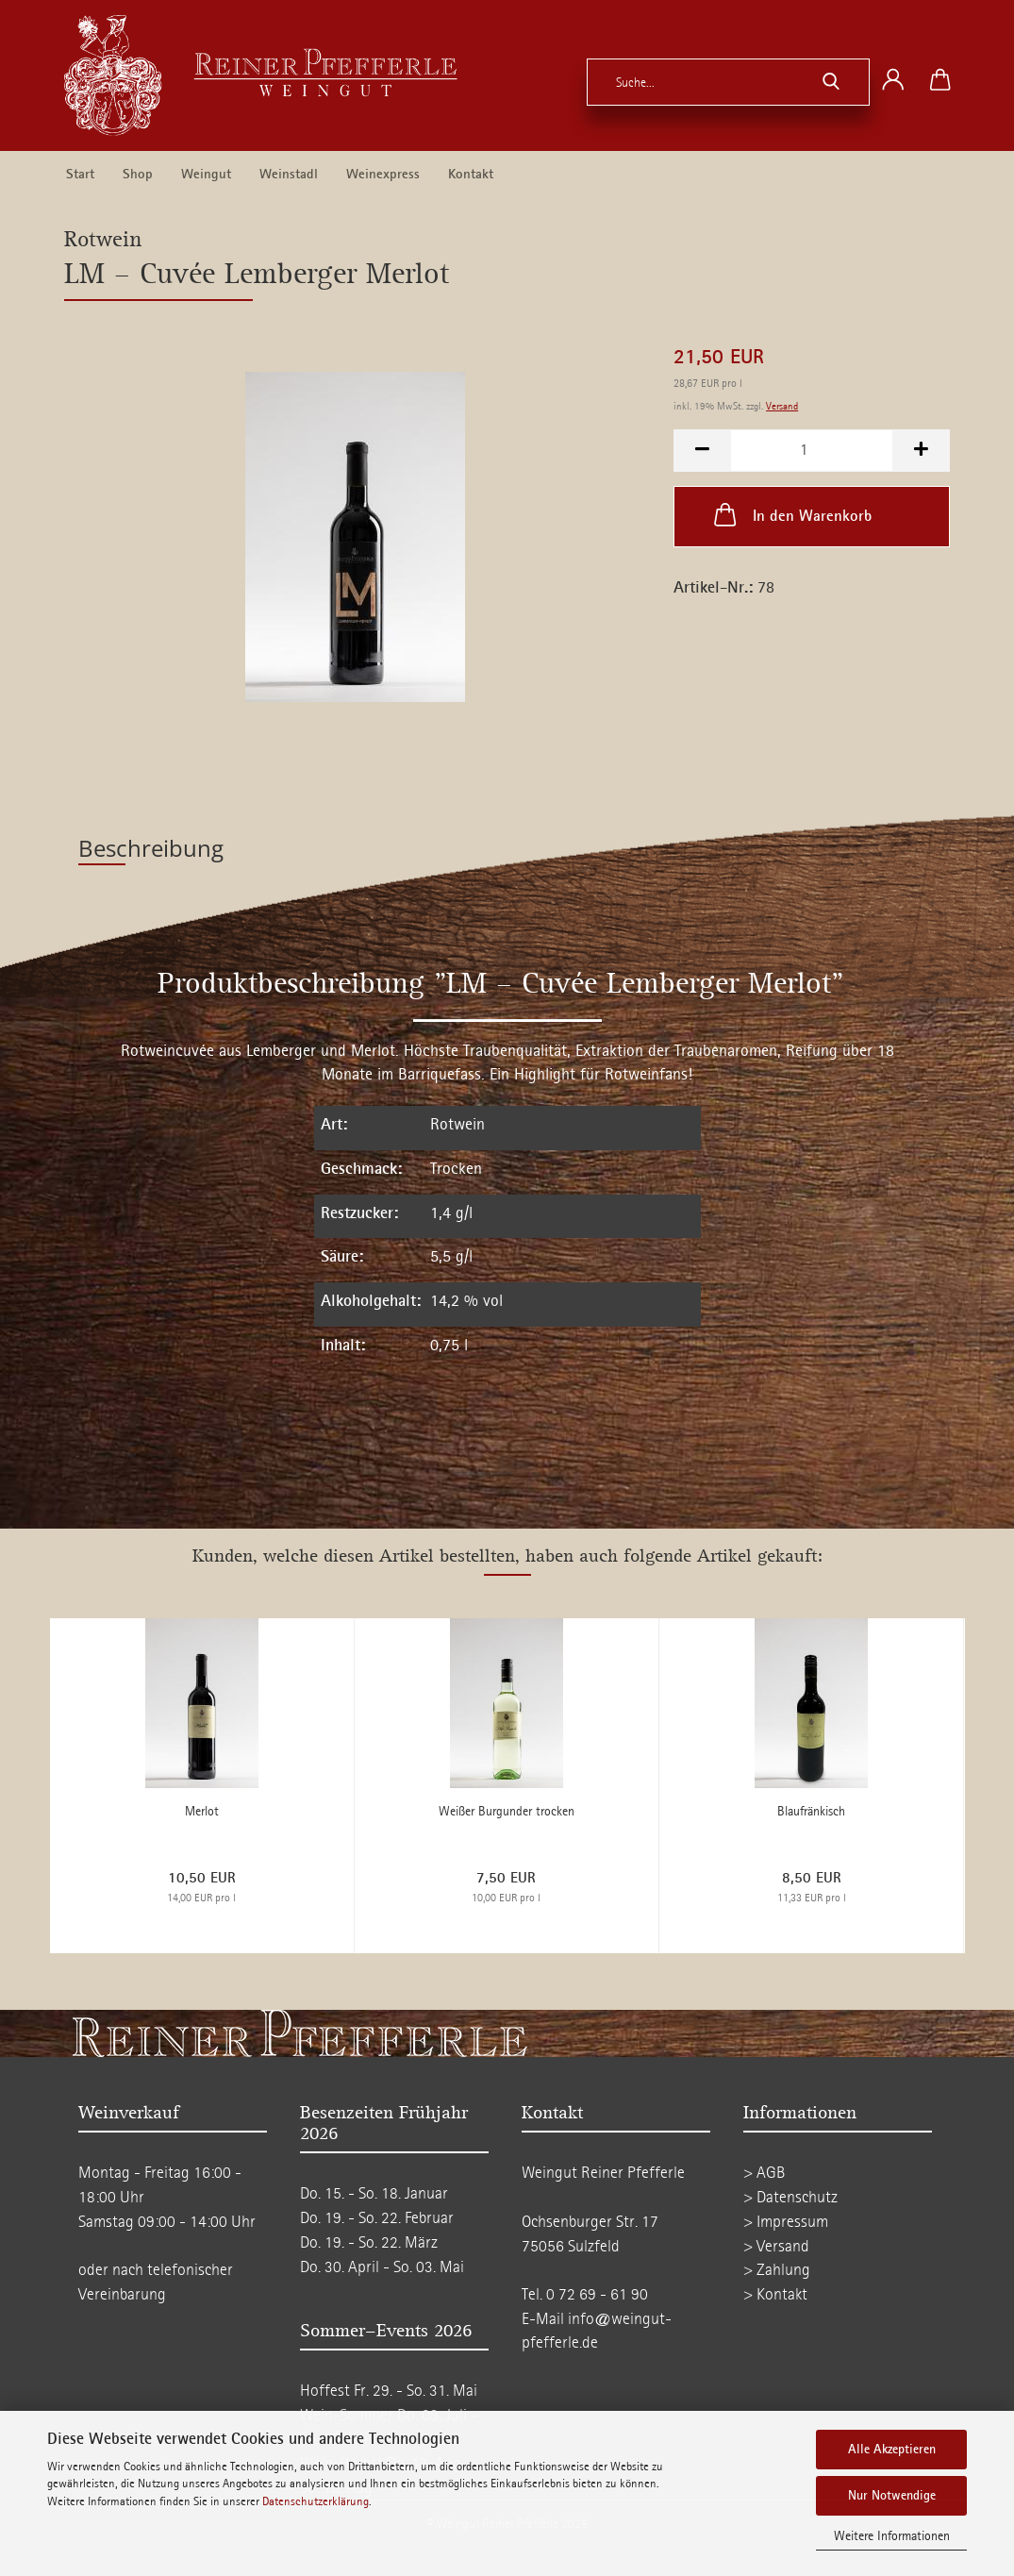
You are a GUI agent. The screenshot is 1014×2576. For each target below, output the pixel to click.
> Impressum (785, 2222)
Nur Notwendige (892, 2495)
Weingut (206, 174)
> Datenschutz (790, 2197)
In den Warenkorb (791, 514)
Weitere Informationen (892, 2536)
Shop (138, 174)
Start (80, 174)
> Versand (776, 2246)
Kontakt (470, 174)
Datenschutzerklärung (315, 2501)
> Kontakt (775, 2294)
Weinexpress (383, 174)
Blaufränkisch (811, 1811)
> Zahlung (776, 2270)
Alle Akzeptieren (892, 2449)
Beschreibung (151, 847)
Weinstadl (288, 174)
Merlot (202, 1811)
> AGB (764, 2173)
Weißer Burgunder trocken (506, 1811)
